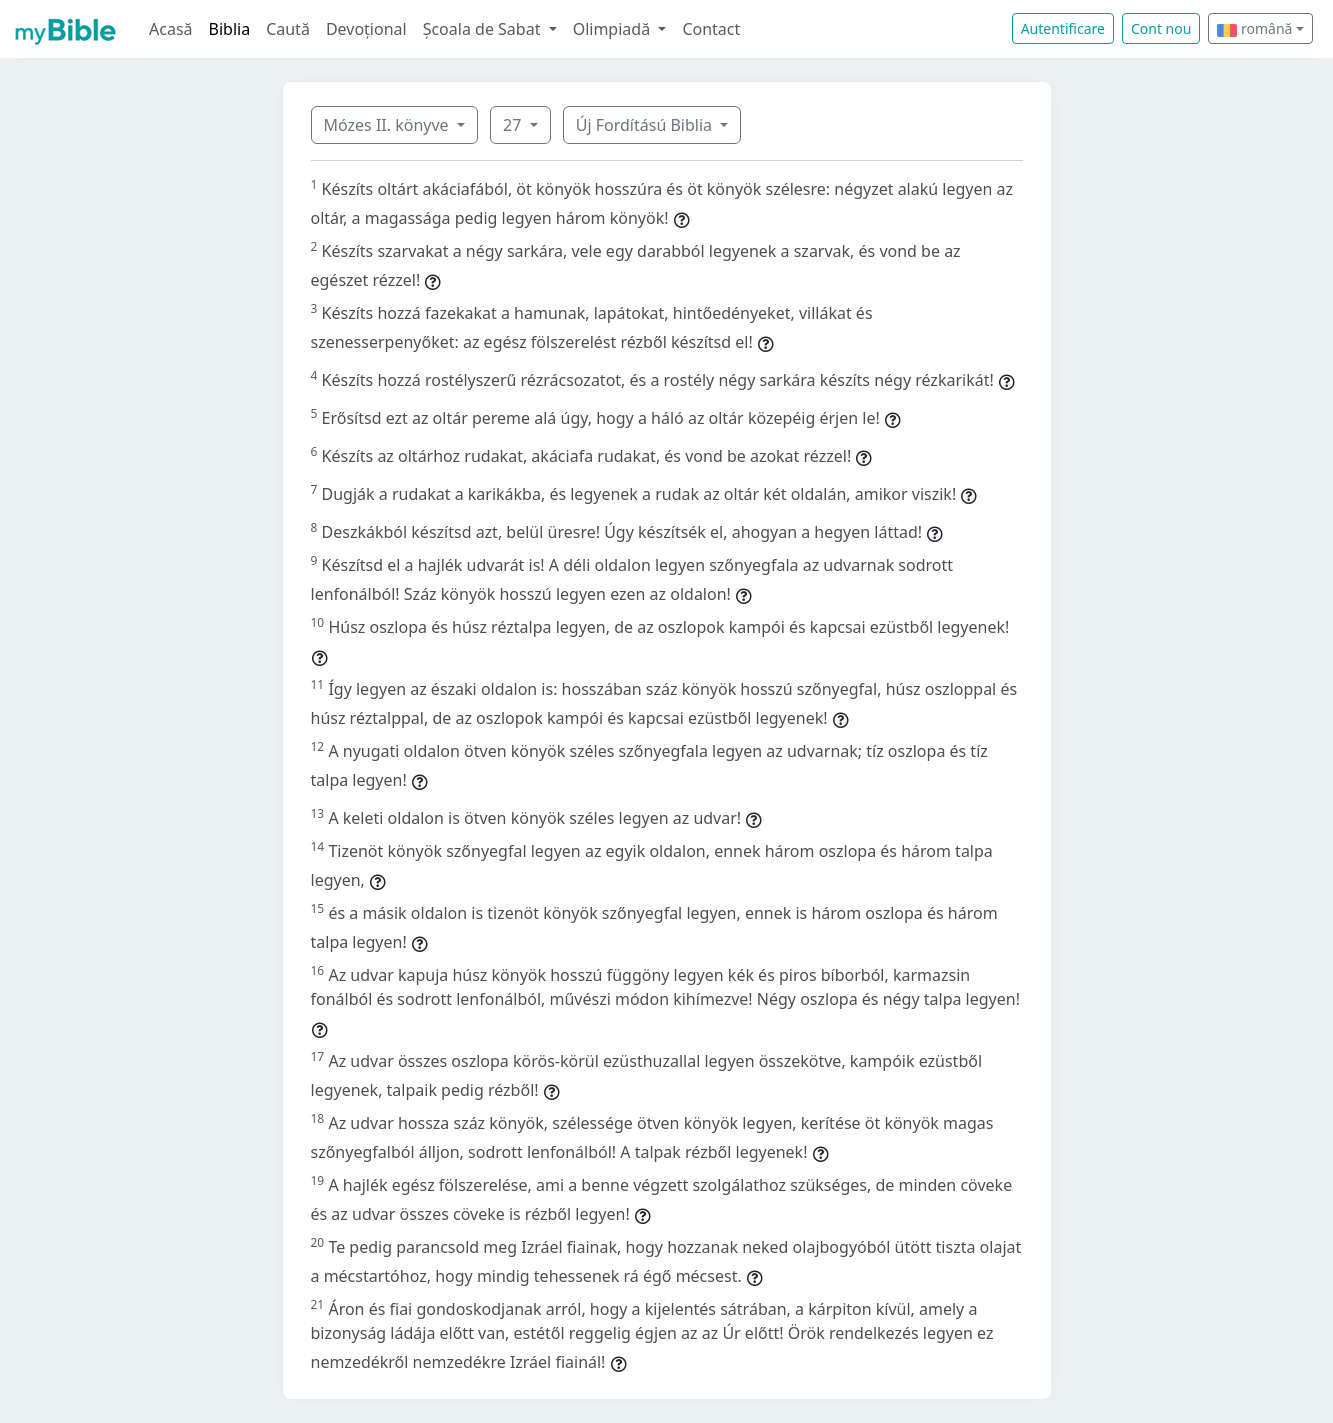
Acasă (171, 29)
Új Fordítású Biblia (646, 125)
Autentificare (1063, 28)
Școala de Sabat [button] (484, 29)
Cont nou (1161, 28)
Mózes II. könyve (388, 125)
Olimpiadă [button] (614, 29)
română (1254, 28)
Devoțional (366, 29)
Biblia (230, 29)
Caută (288, 29)
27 (514, 125)
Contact (711, 29)
